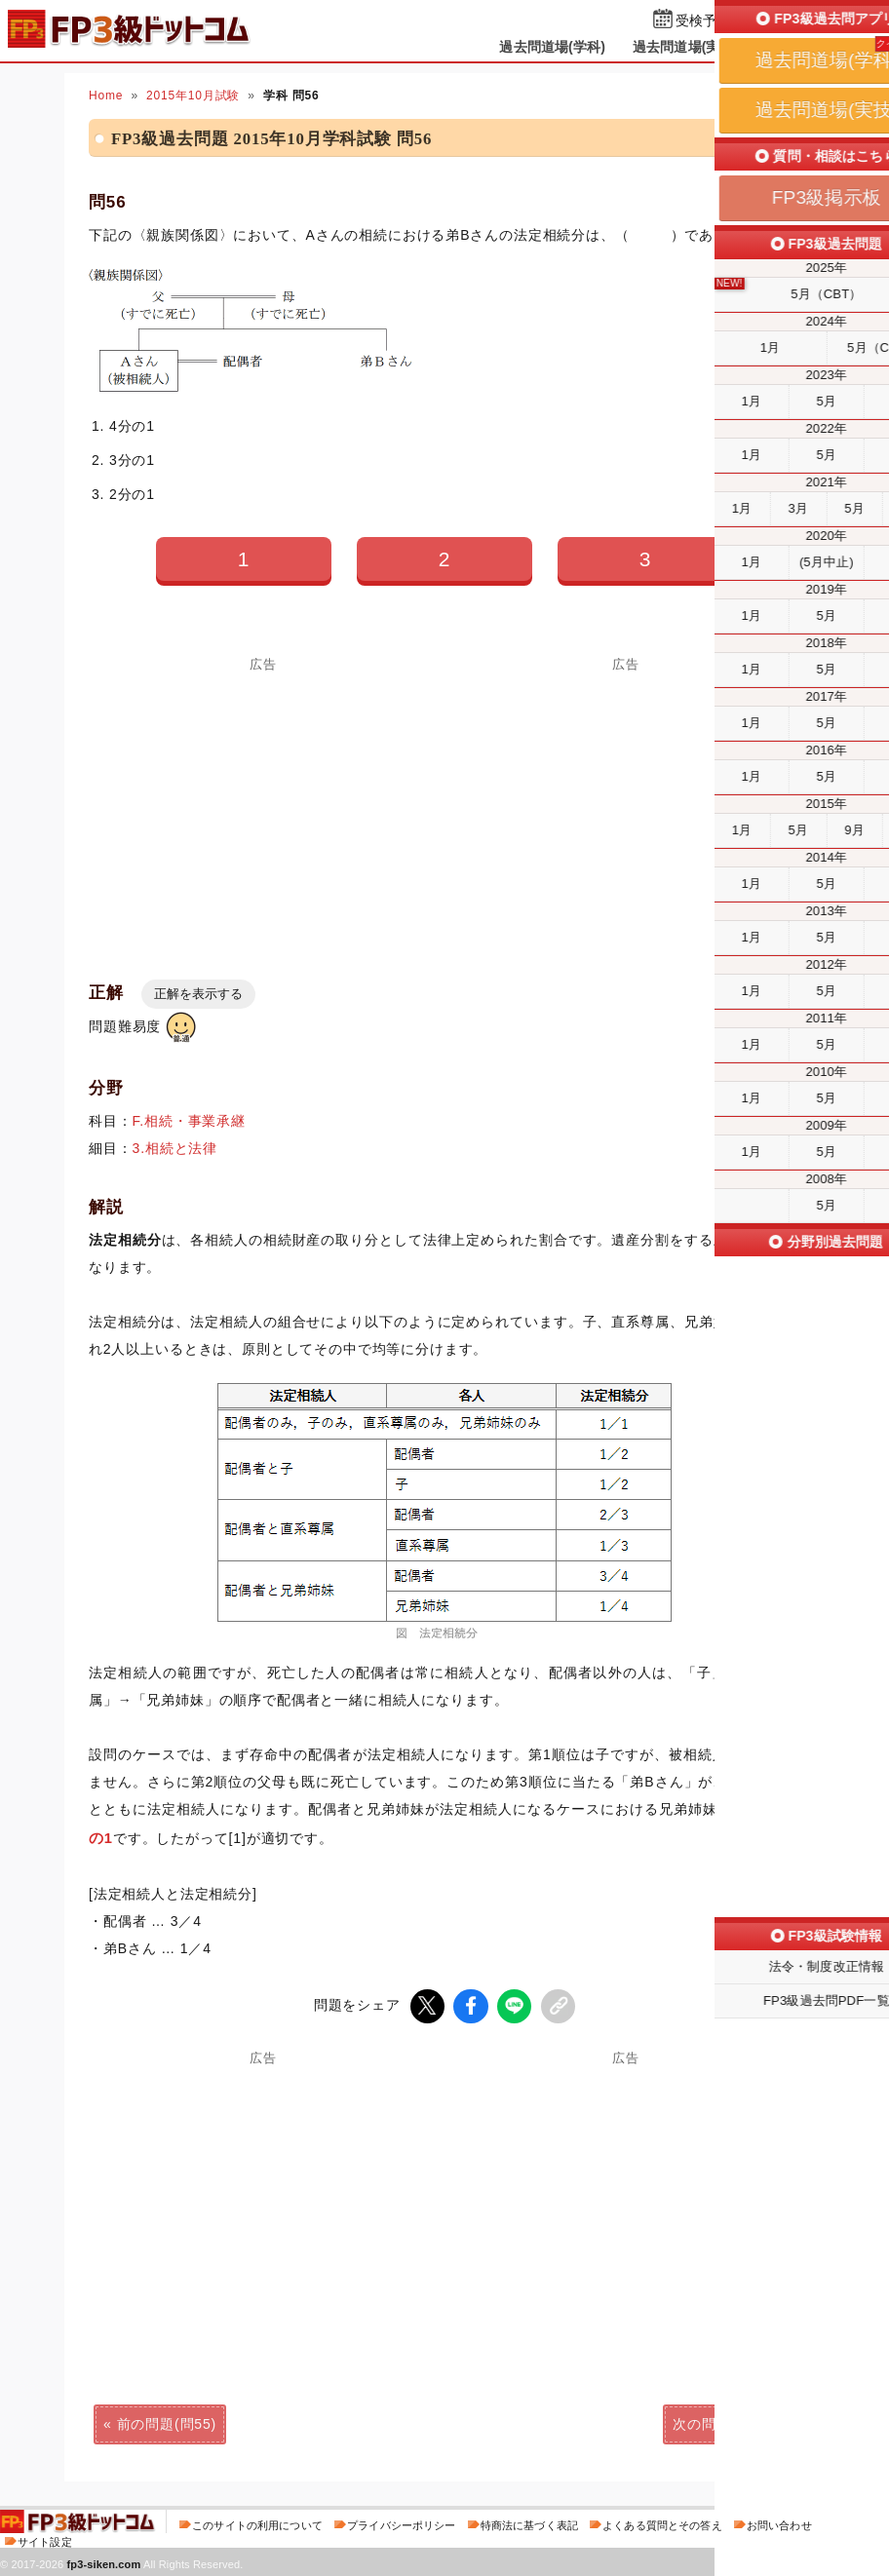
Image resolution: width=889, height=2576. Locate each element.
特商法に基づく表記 (529, 2524)
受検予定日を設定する (744, 21)
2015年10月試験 (193, 95)
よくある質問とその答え (662, 2524)
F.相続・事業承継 (189, 1121)
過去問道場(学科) (552, 47)
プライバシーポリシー (401, 2524)
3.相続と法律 (175, 1148)
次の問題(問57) (722, 2423)
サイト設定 (45, 2541)
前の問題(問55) (166, 2423)
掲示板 (786, 47)
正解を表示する (198, 993)
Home (106, 95)
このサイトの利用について (257, 2524)
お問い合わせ (779, 2524)
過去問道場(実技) (686, 47)
